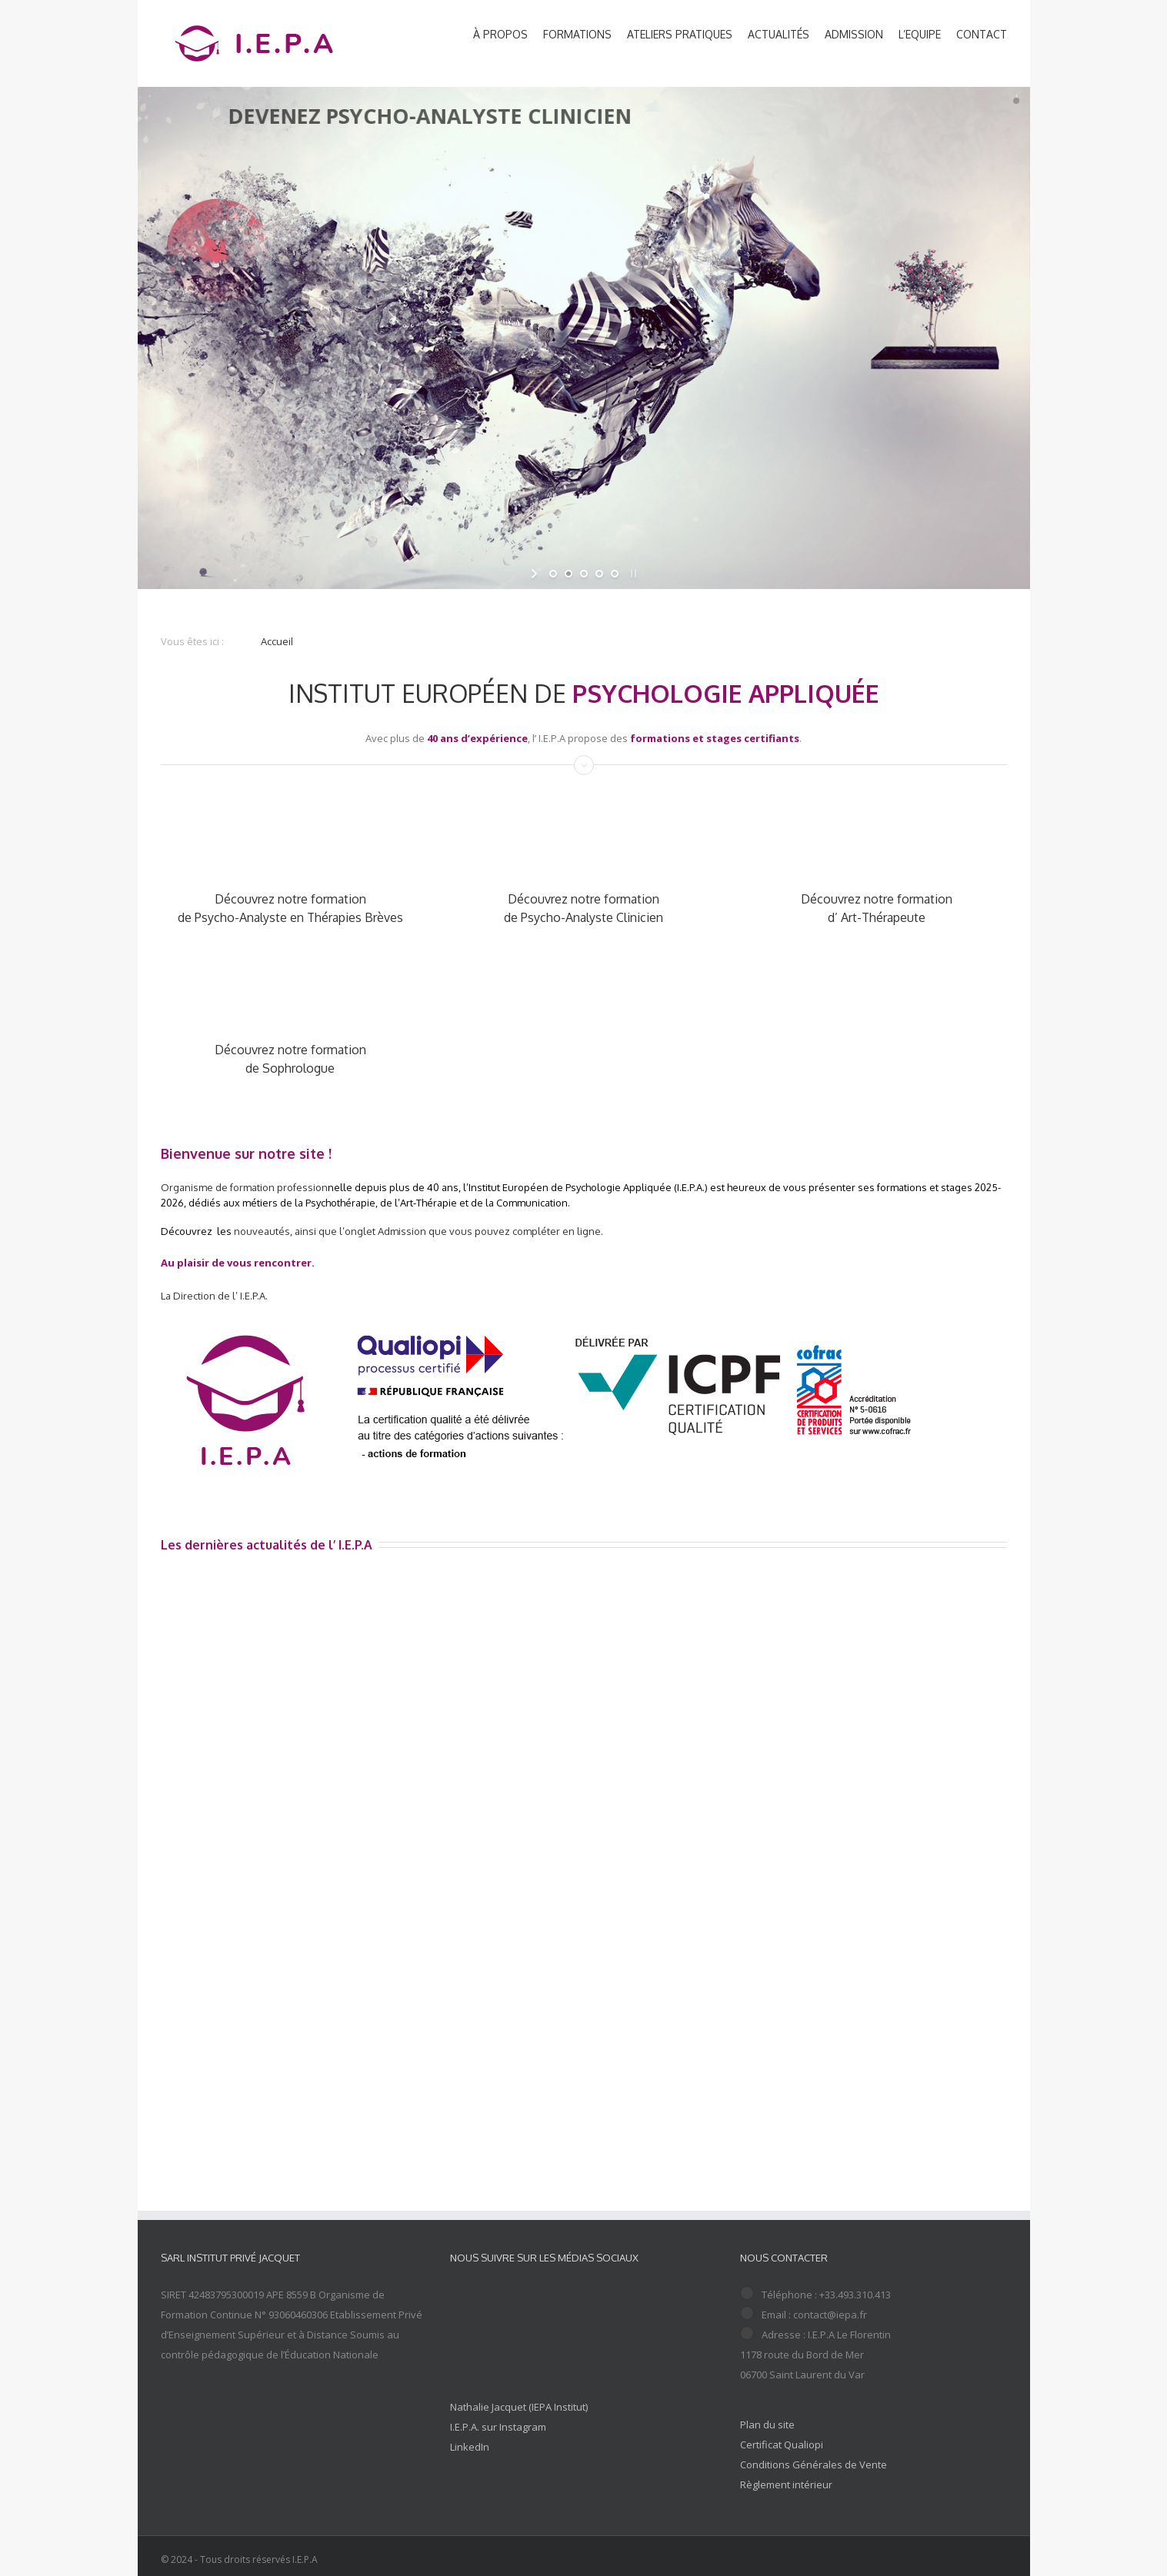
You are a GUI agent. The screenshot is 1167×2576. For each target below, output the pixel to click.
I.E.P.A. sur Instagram (498, 2427)
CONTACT (981, 34)
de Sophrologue (290, 1068)
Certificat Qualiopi (781, 2444)
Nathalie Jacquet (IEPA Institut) (519, 2407)
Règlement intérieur (786, 2484)
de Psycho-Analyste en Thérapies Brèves (290, 917)
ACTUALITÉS (778, 34)
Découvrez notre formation (290, 899)
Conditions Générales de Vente (813, 2464)
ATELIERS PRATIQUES (679, 34)
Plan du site (767, 2424)
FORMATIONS (577, 34)
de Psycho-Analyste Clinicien (583, 917)
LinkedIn (469, 2447)
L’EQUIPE (920, 34)
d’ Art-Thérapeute (876, 917)
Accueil (277, 641)
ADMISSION (854, 34)
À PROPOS (500, 34)
